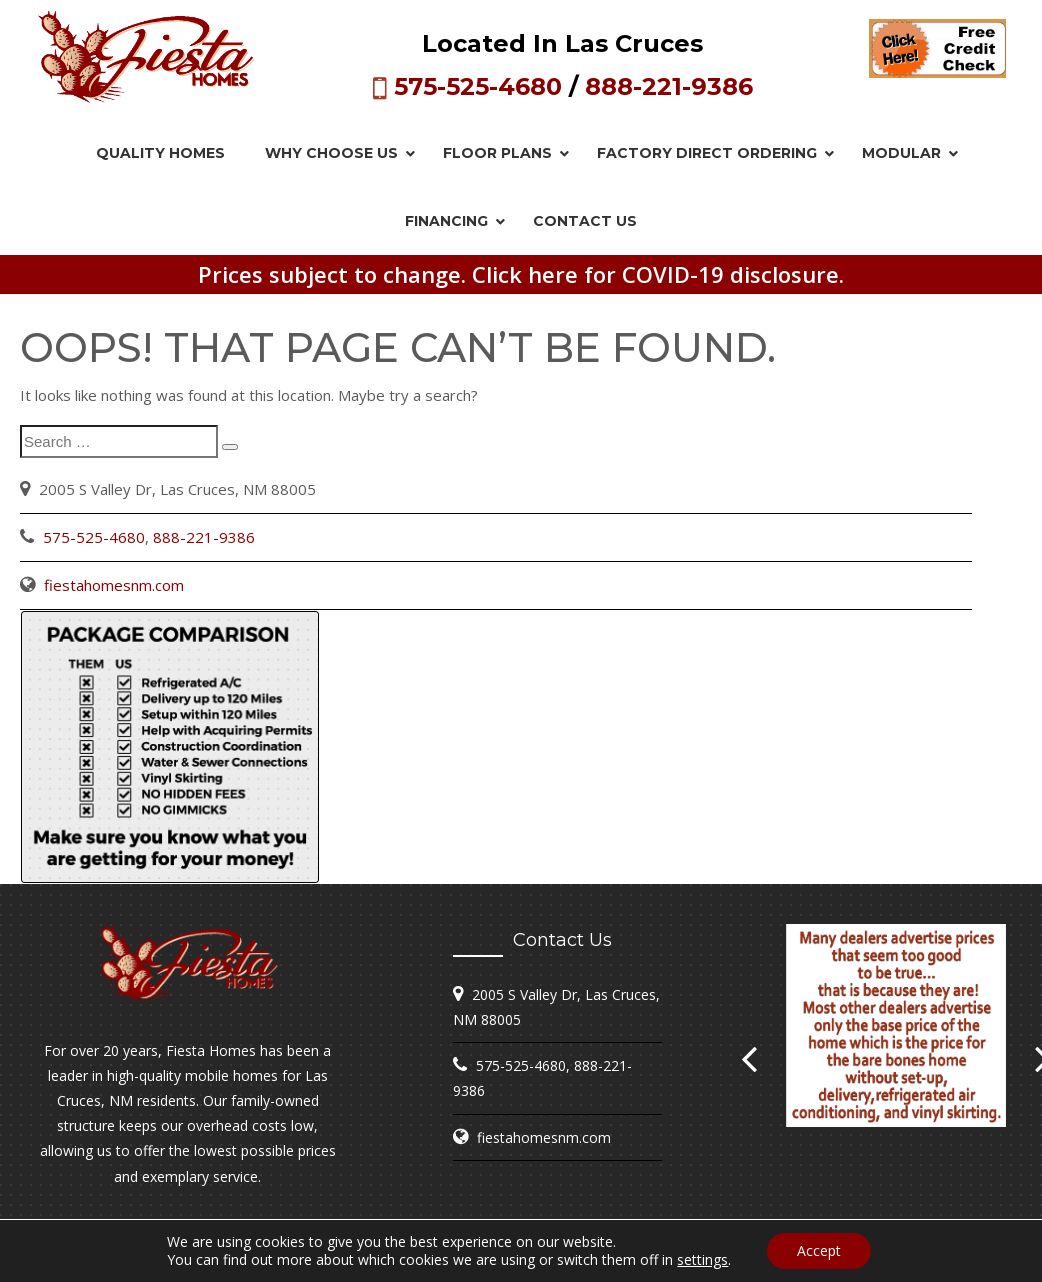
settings (702, 1260)
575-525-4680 (478, 86)
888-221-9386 (669, 86)
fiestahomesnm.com (114, 585)
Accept (819, 1250)
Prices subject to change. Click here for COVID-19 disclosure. (521, 274)
